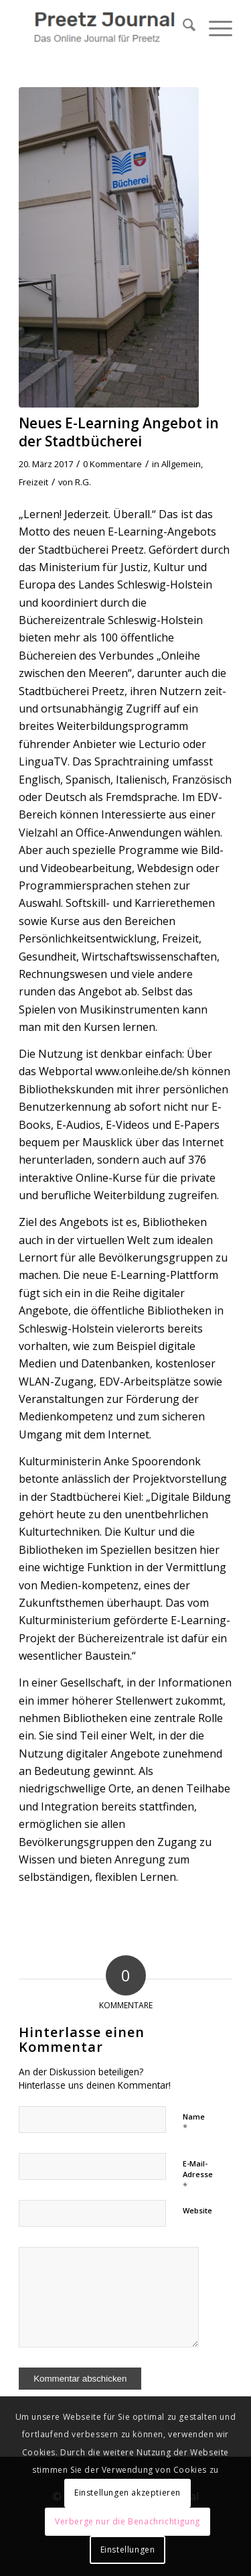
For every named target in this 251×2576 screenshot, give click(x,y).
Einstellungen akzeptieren (127, 2492)
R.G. (83, 482)
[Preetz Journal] (104, 27)
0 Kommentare (112, 464)
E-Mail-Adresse (198, 2175)
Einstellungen (127, 2549)
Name (194, 2122)
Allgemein (181, 464)
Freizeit (33, 482)
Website (197, 2210)
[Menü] (213, 27)
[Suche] (182, 27)
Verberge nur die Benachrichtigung (127, 2521)
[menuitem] (182, 27)
